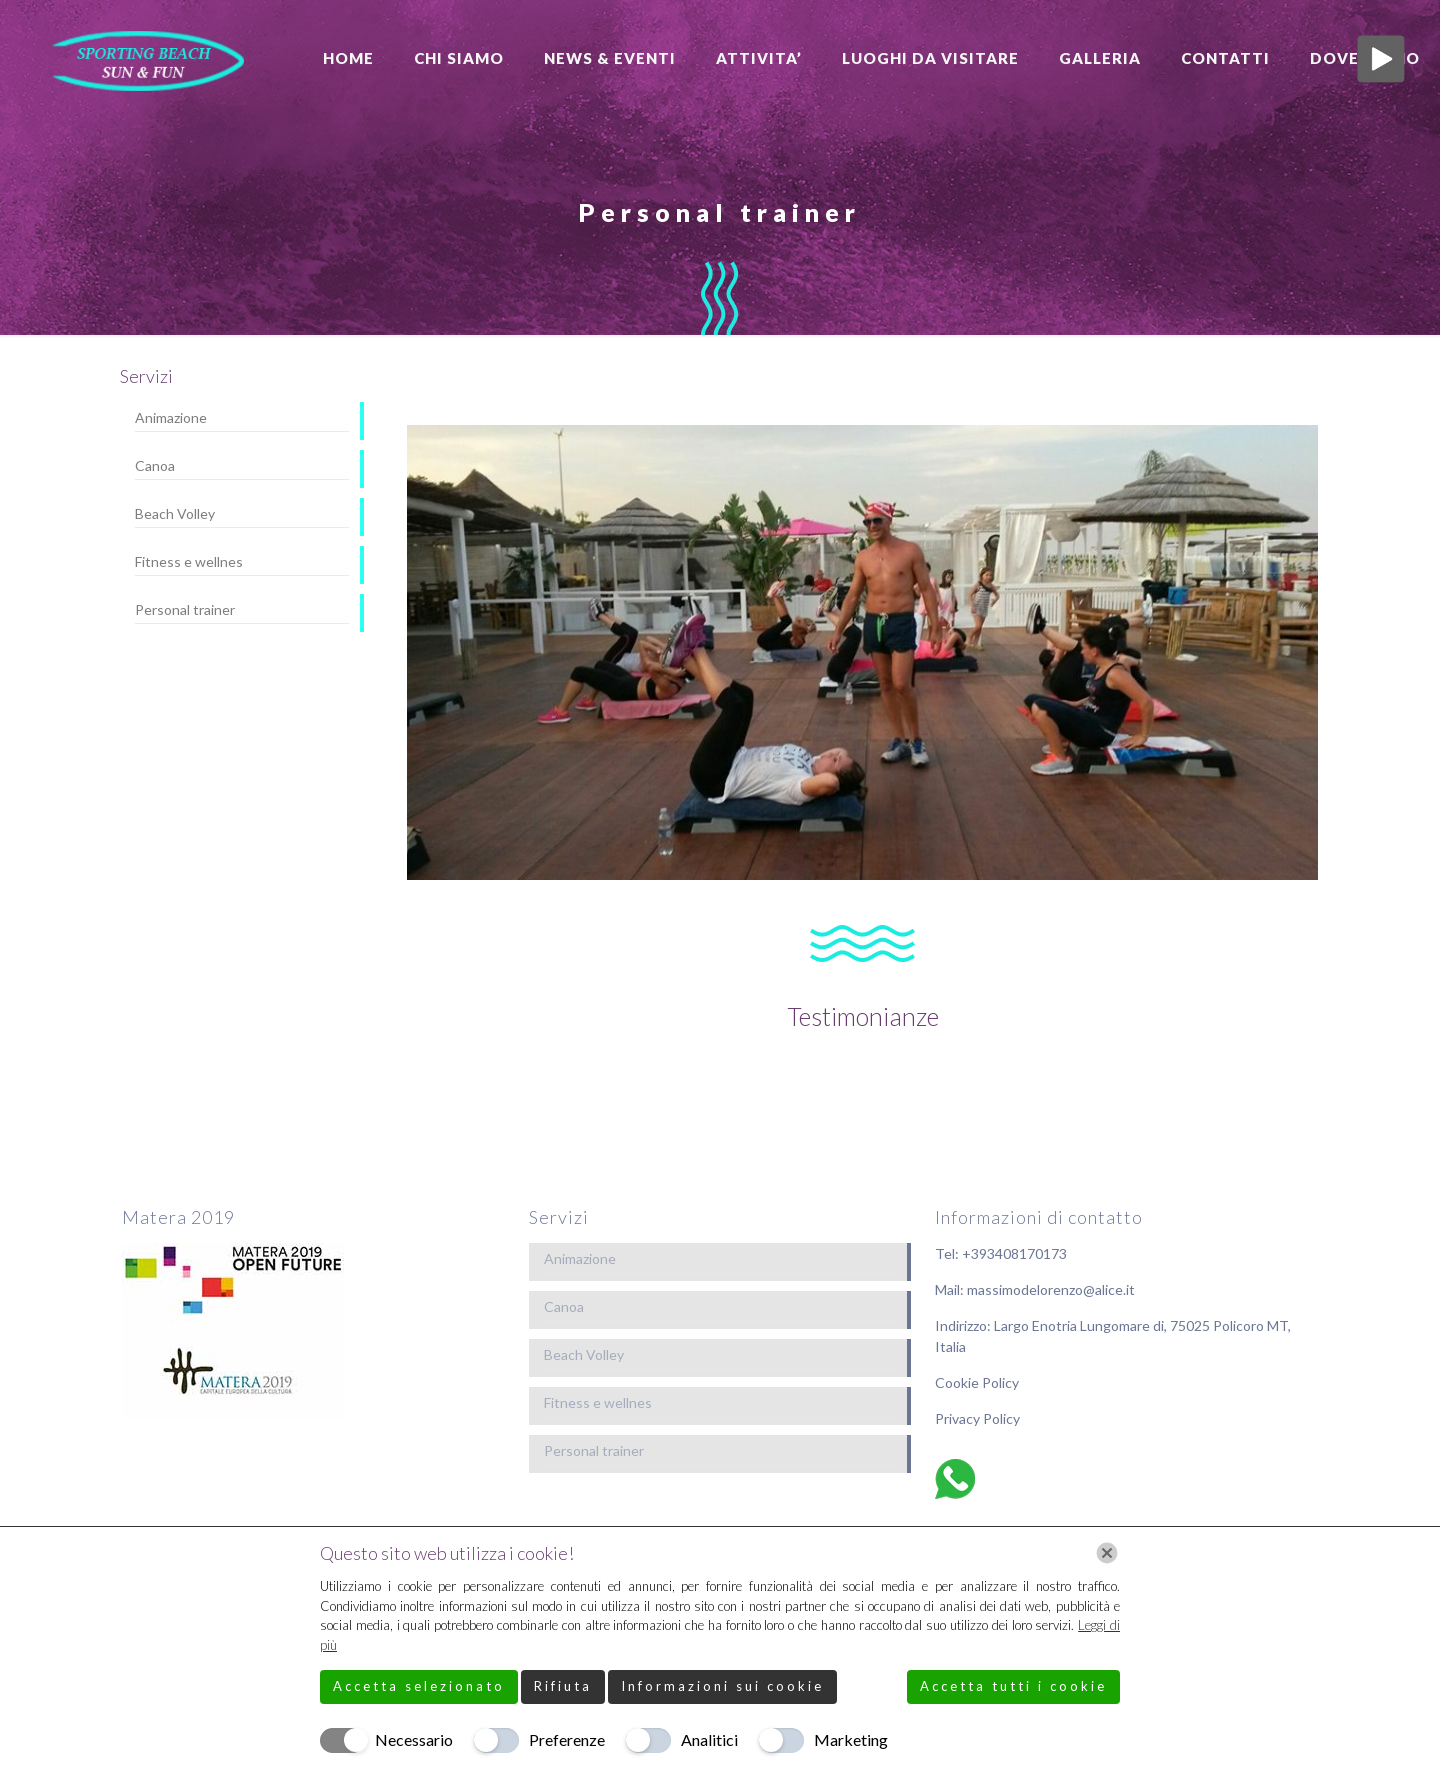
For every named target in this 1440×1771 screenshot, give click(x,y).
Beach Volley (175, 513)
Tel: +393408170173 (1001, 1253)
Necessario (414, 1739)
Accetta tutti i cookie (1013, 1686)
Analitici (709, 1739)
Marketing (851, 1739)
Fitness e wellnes (189, 561)
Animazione (171, 417)
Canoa (155, 465)
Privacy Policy (977, 1418)
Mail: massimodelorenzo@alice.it (1035, 1289)
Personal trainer (185, 609)
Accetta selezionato (419, 1686)
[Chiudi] (1107, 1553)
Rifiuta (563, 1686)
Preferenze (567, 1739)
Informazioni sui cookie (722, 1686)
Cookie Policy (977, 1382)
